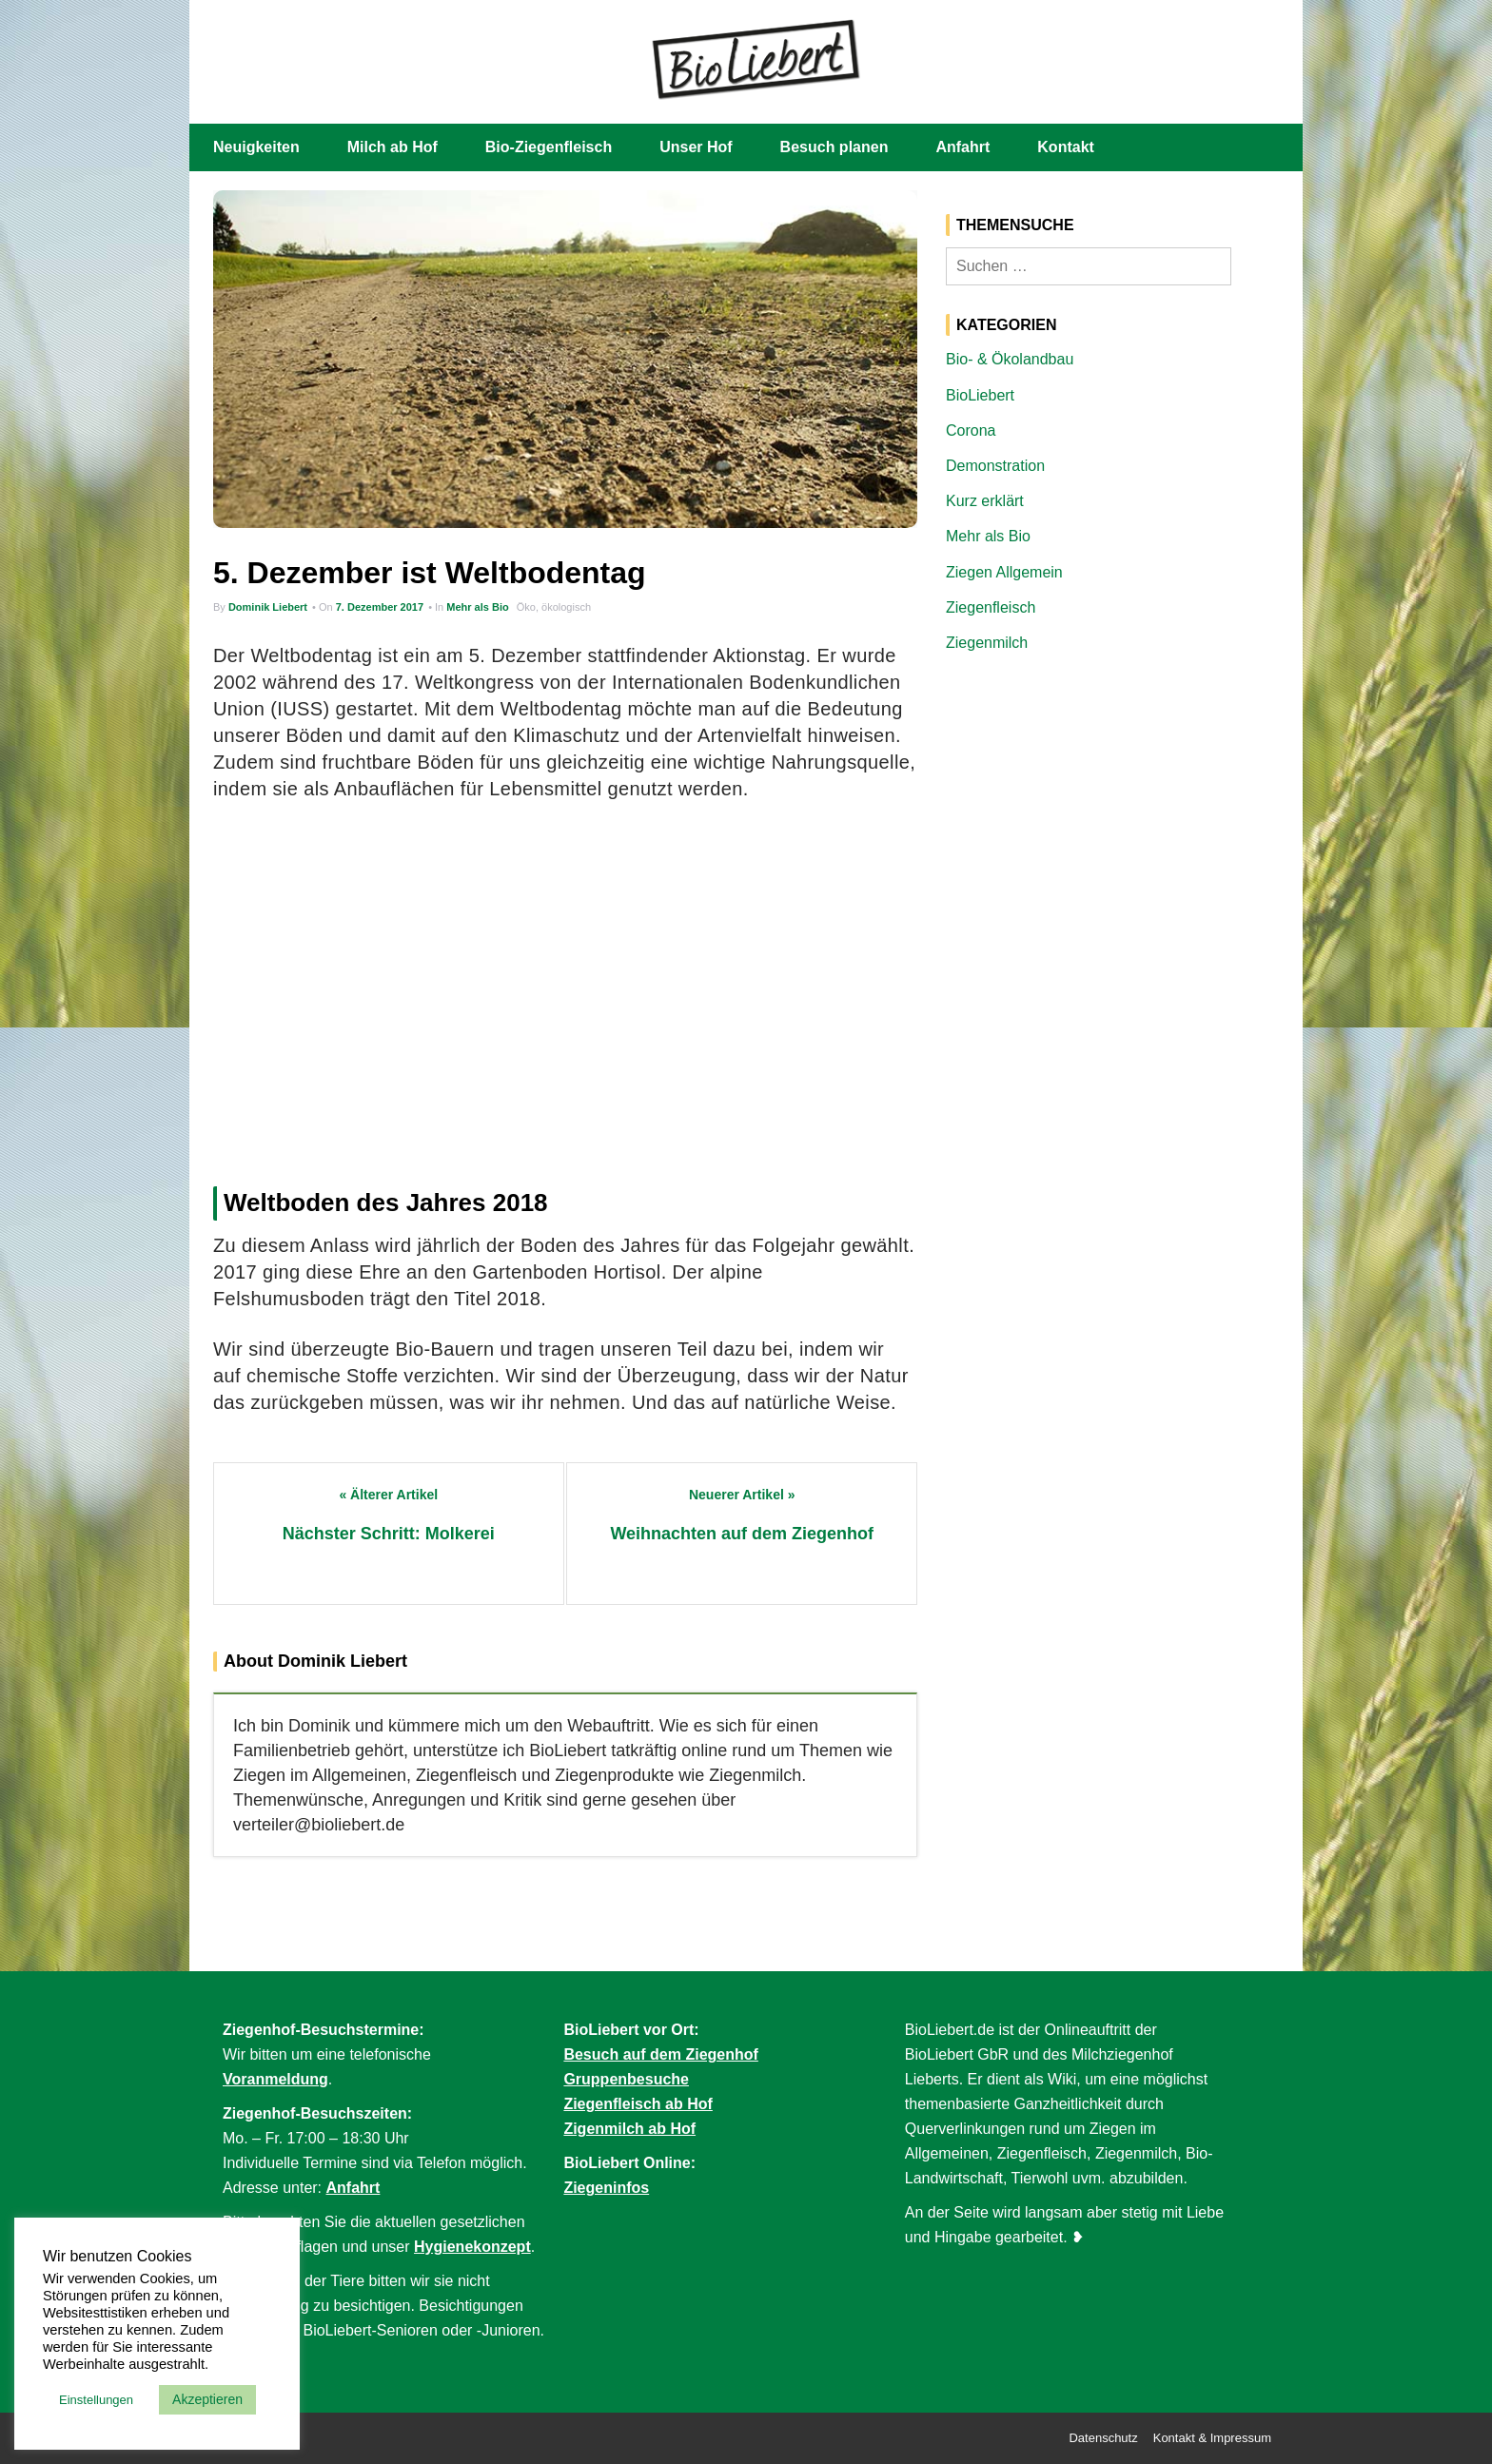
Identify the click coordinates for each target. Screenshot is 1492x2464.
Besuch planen (834, 147)
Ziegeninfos (606, 2188)
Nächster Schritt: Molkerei (389, 1533)
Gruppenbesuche (626, 2079)
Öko (526, 607)
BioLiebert (980, 395)
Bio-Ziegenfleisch (548, 147)
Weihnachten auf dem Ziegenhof (742, 1533)
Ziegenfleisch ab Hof (637, 2104)
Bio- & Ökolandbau (1009, 359)
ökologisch (566, 607)
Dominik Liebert (267, 607)
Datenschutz (1103, 2438)
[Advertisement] (565, 988)
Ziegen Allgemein (1004, 572)
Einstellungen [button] (96, 2400)
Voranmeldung (275, 2079)
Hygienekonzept (472, 2247)
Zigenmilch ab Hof (629, 2129)
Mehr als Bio (477, 607)
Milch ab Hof (392, 147)
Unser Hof (695, 147)
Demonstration (995, 466)
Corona (970, 430)
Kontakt (1065, 147)
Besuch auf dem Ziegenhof (660, 2054)
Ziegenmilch (987, 643)
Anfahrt (962, 147)
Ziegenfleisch (990, 607)
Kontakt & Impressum (1212, 2438)
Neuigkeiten (256, 147)
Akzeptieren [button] (207, 2399)
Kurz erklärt (985, 501)
